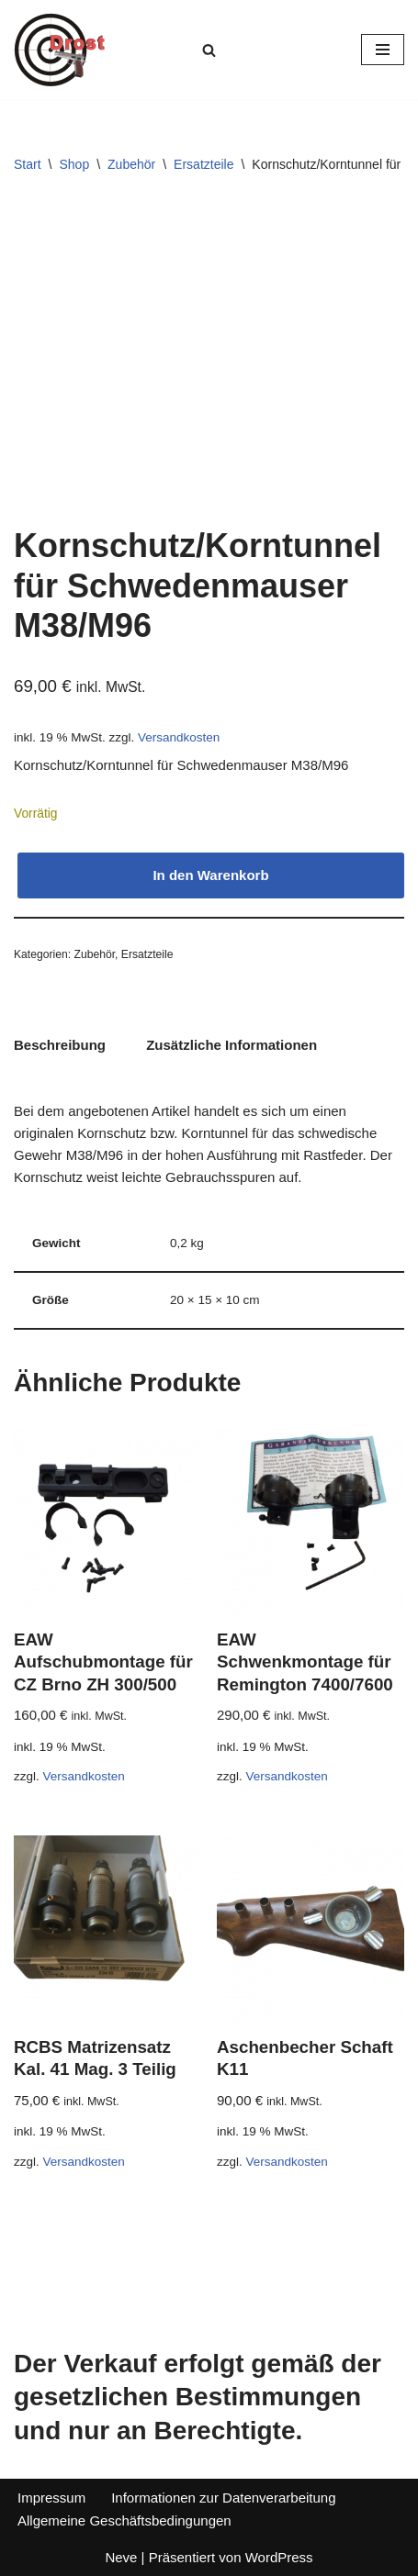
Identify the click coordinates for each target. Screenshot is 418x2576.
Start (27, 164)
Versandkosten (179, 737)
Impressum (51, 2497)
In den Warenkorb (210, 875)
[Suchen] (209, 50)
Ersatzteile (203, 164)
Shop (74, 164)
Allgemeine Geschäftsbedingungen (124, 2520)
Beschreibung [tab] (60, 1045)
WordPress (279, 2557)
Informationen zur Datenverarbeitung (223, 2497)
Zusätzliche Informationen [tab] (231, 1045)
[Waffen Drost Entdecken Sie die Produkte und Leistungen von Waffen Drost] (60, 49)
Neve (121, 2557)
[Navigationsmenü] (382, 49)
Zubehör (131, 164)
